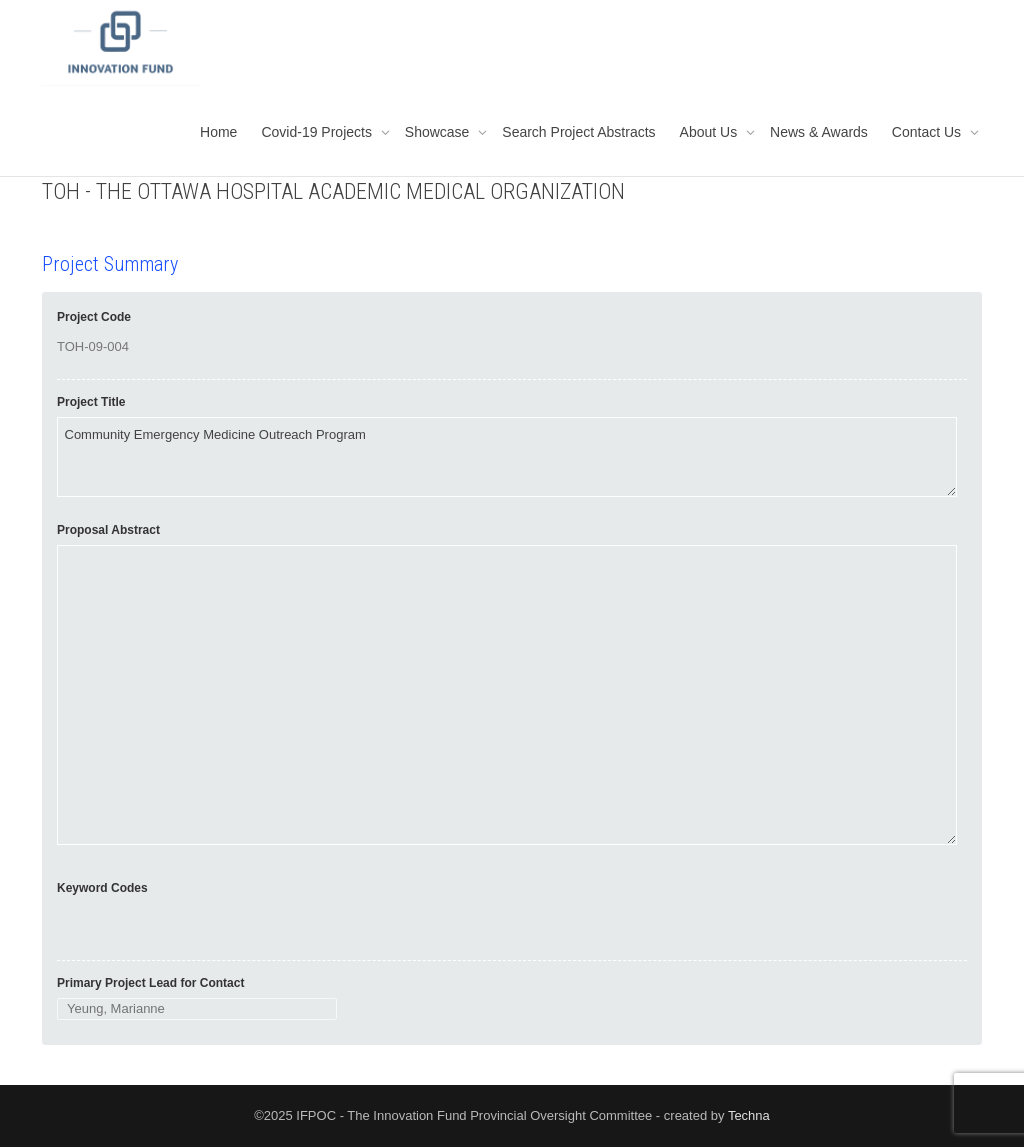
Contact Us (928, 132)
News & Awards (819, 132)
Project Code (94, 317)
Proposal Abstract (108, 530)
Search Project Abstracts (578, 132)
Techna (749, 1115)
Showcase (439, 132)
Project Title (91, 402)
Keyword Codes (102, 888)
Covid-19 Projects (318, 132)
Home (218, 132)
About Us (710, 132)
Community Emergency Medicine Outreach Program (507, 457)
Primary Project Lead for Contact (150, 983)
